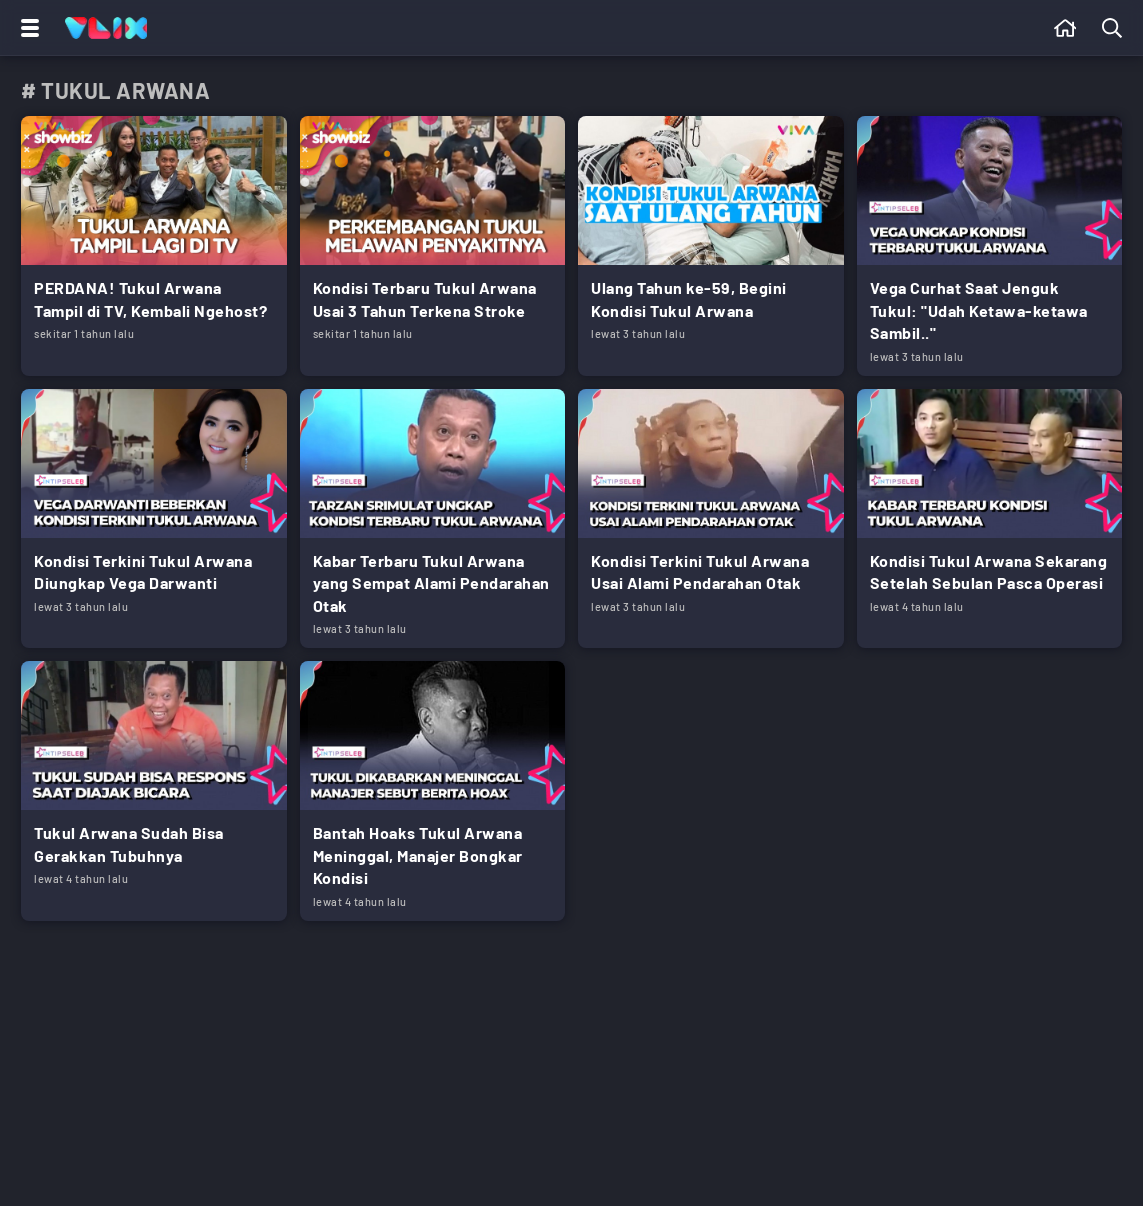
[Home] (106, 28)
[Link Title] (154, 246)
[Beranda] (1065, 28)
